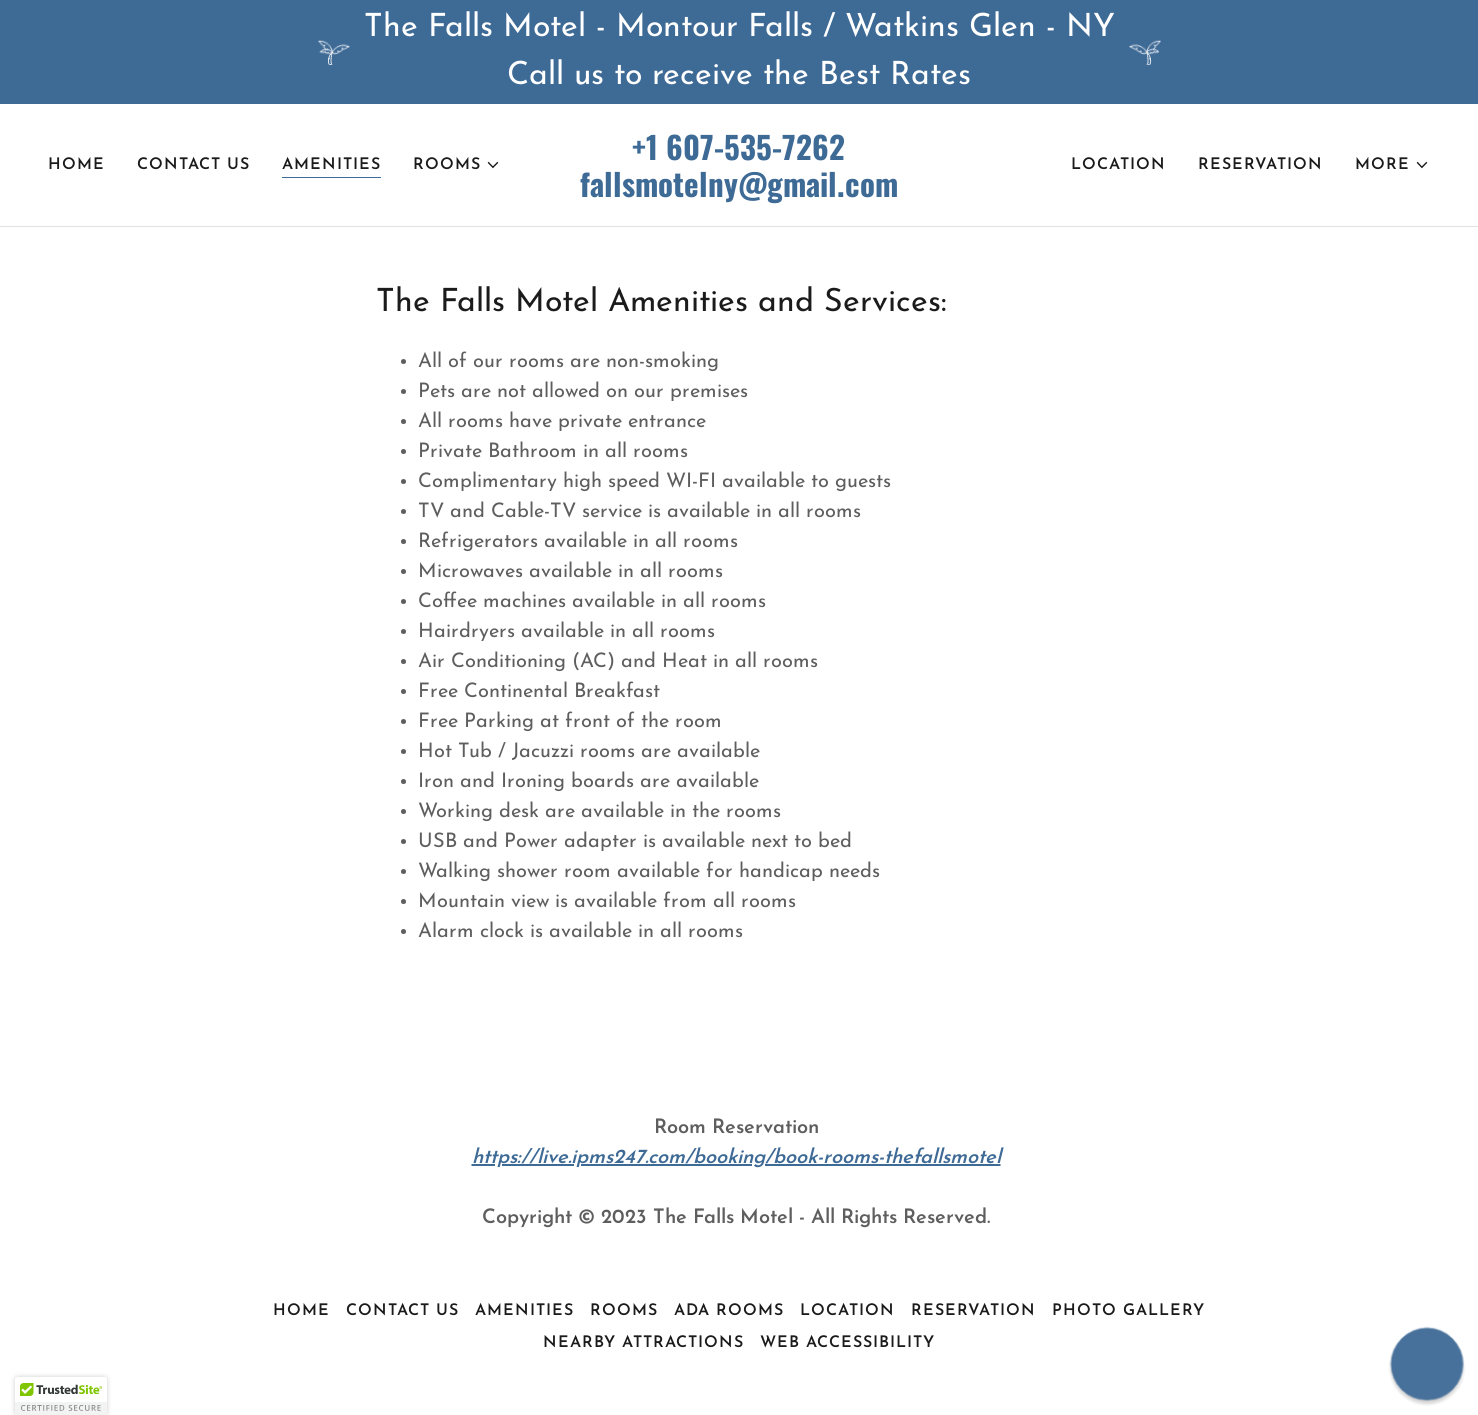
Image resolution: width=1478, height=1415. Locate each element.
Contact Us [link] (193, 165)
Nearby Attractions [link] (643, 1343)
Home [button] (301, 1311)
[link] (739, 193)
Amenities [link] (331, 165)
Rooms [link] (624, 1311)
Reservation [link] (1260, 165)
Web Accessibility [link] (847, 1343)
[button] (457, 165)
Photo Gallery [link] (1128, 1311)
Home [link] (76, 165)
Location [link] (1118, 165)
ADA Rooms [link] (729, 1311)
